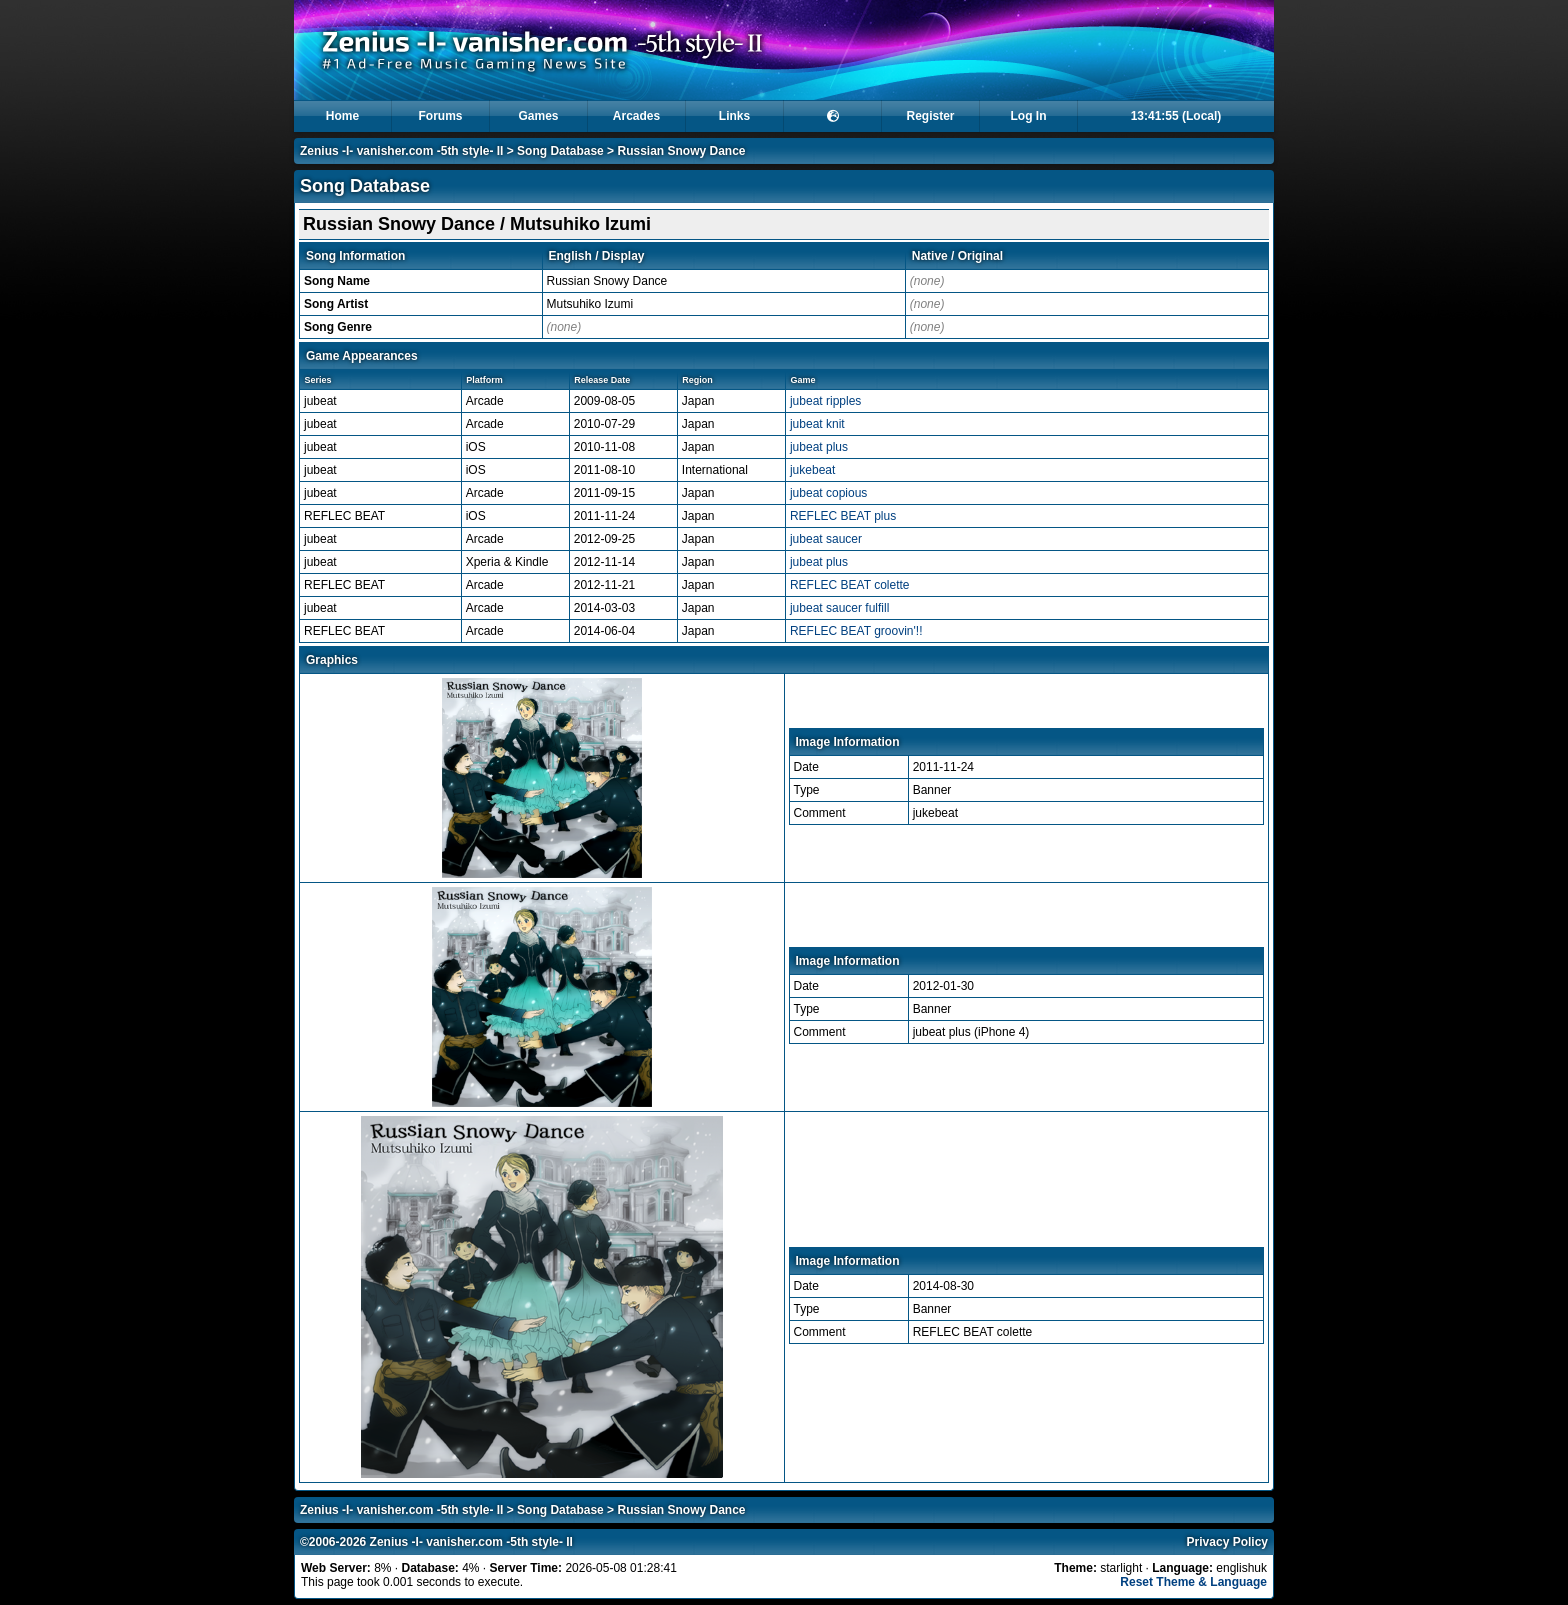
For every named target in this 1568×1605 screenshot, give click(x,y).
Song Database (560, 151)
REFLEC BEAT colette (850, 585)
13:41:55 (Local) (1176, 116)
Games (538, 116)
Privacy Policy (1227, 1542)
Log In (1029, 116)
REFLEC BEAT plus (843, 516)
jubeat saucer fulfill (839, 608)
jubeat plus (819, 447)
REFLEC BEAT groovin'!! (856, 631)
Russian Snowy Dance (681, 151)
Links (734, 116)
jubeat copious (828, 493)
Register (930, 116)
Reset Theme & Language (1193, 1582)
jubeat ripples (825, 401)
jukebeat (812, 470)
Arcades (636, 116)
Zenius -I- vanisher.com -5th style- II (401, 151)
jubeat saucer (826, 539)
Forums (440, 116)
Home (342, 116)
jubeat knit (817, 424)
